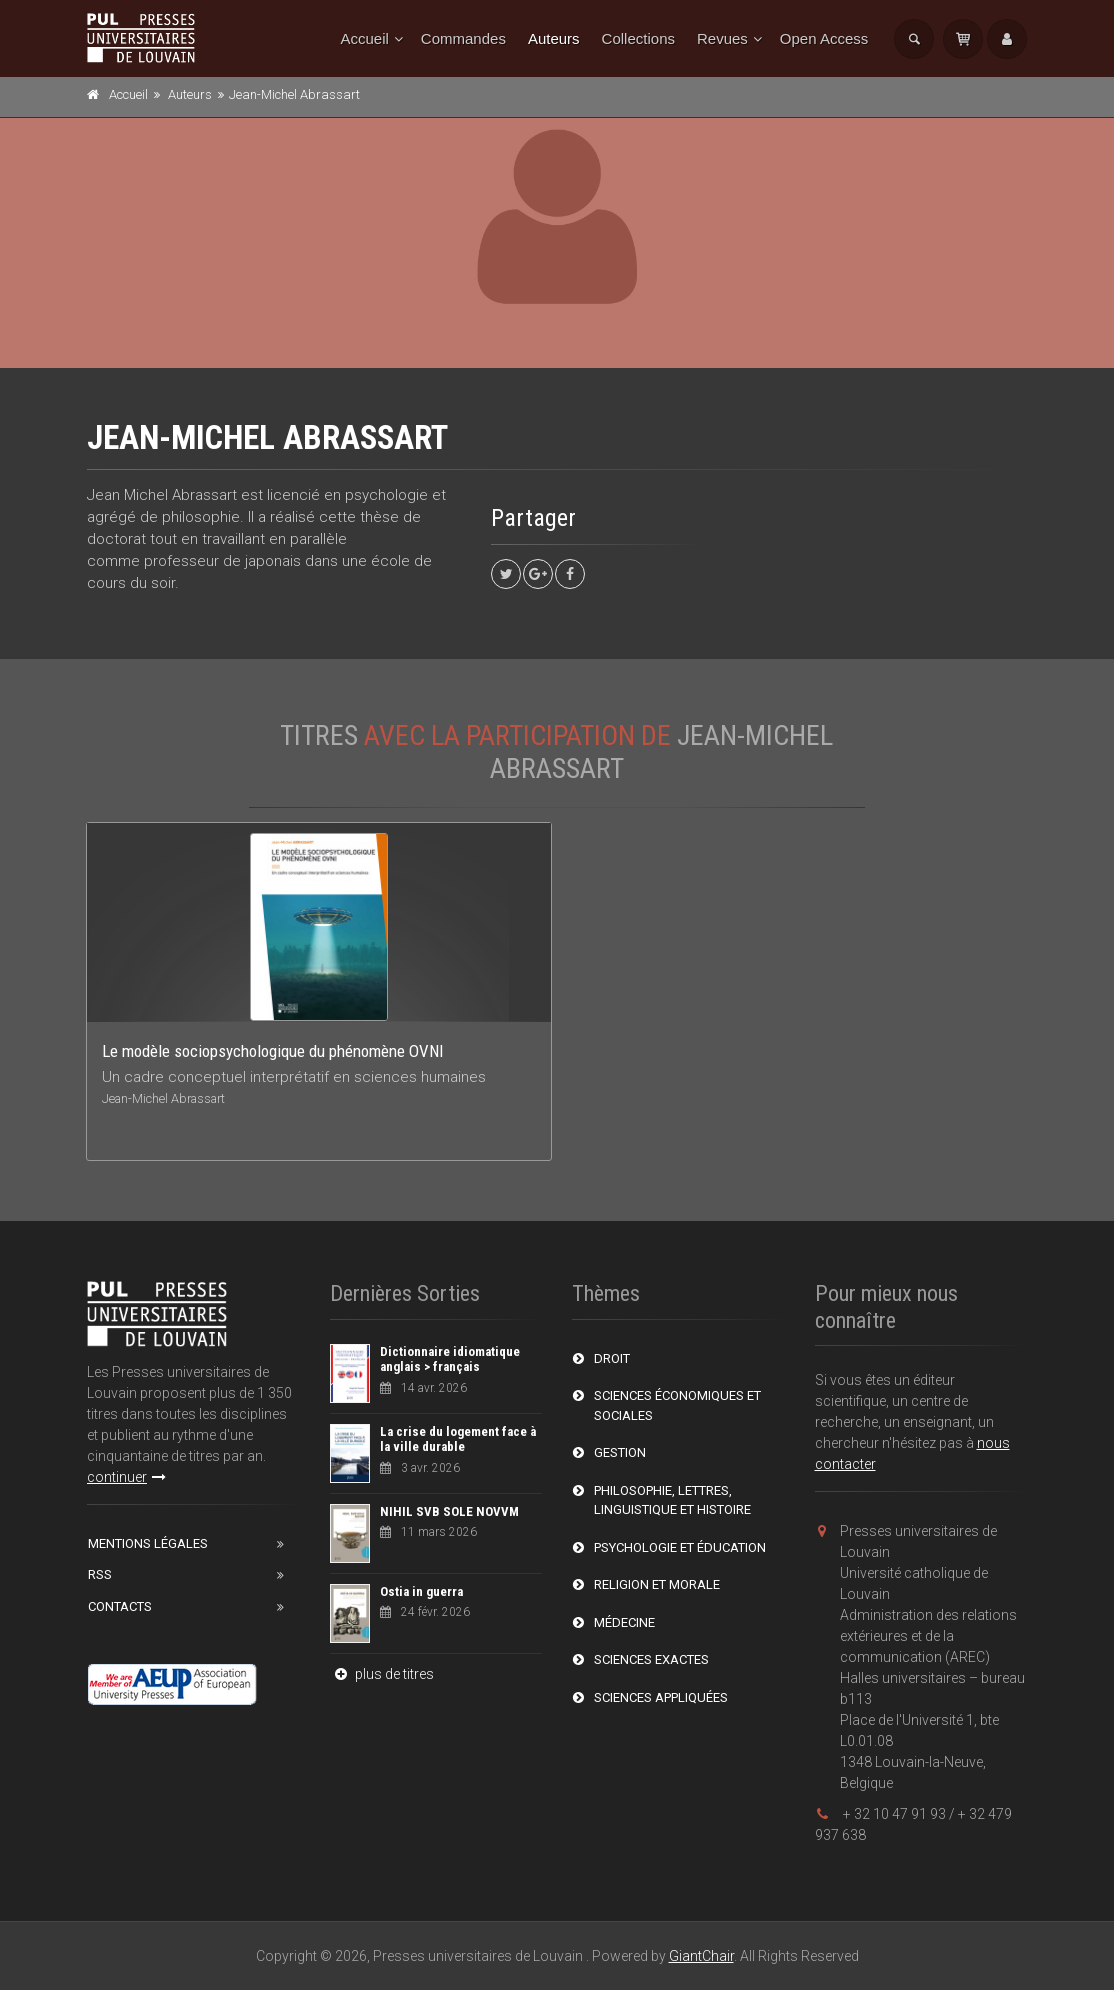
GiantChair (701, 1956)
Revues (722, 38)
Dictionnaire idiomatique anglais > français (450, 1359)
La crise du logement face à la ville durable (458, 1439)
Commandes (463, 38)
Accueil (365, 38)
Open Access (824, 38)
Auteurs (554, 38)
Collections (638, 38)
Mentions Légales (148, 1543)
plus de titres (382, 1674)
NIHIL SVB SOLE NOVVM (449, 1511)
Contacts (120, 1606)
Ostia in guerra (421, 1591)
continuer (126, 1477)
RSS (100, 1574)
